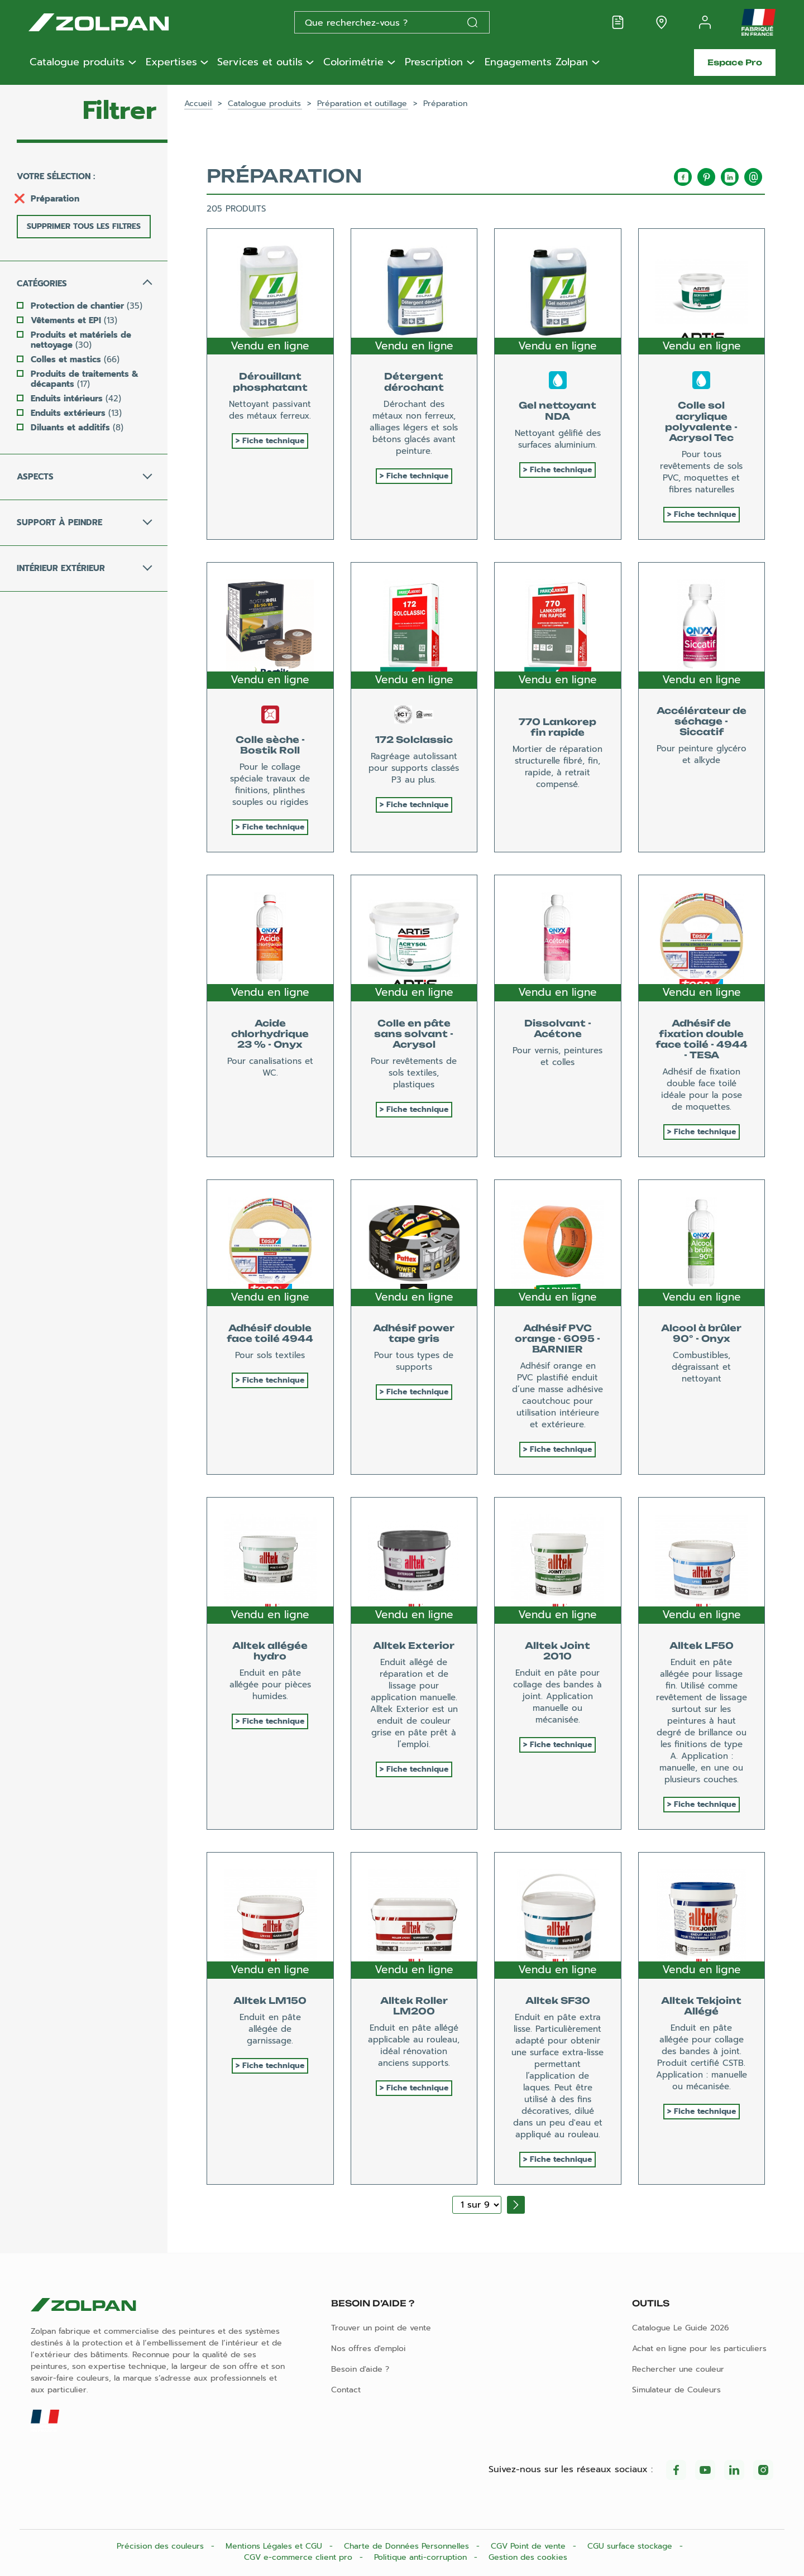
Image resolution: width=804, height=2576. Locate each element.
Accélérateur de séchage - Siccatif (701, 721)
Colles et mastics (75, 359)
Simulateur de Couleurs (676, 2390)
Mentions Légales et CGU (275, 2546)
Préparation (55, 199)
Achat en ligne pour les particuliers (699, 2348)
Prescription (434, 62)
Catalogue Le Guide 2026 (680, 2328)
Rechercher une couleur (678, 2369)
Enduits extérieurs (76, 413)
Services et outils (260, 62)
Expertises (171, 62)
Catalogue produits (77, 62)
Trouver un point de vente (381, 2328)
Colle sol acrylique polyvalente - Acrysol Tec (701, 421)
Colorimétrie (353, 62)
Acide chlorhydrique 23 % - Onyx (270, 1034)
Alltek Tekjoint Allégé (701, 2006)
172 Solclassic (414, 739)
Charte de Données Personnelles (408, 2546)
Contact (346, 2390)
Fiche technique (273, 441)
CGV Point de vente (529, 2546)
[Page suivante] (516, 2205)
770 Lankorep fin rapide (557, 727)
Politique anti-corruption (422, 2557)
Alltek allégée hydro (270, 1651)
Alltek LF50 (701, 1645)
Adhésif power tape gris (413, 1333)
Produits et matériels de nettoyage (81, 340)
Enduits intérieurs (76, 399)
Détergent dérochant (414, 381)
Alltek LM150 (270, 2000)
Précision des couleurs (162, 2546)
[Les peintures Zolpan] (116, 22)
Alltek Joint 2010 (557, 1651)
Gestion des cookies (528, 2557)
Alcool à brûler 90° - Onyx (701, 1333)
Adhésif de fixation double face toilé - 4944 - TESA (701, 1039)
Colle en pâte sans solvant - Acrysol (413, 1034)
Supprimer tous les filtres (84, 226)
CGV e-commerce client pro (299, 2557)
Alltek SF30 (557, 2000)
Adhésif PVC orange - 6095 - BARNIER (557, 1338)
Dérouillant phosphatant (270, 381)
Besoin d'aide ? (360, 2369)
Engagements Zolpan (536, 62)
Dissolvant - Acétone (557, 1028)
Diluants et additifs (77, 428)
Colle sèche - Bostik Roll (270, 745)
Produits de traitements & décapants (84, 379)
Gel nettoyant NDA (557, 410)
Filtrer (119, 110)
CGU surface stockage (631, 2546)
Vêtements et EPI (74, 320)
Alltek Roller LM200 (414, 2006)
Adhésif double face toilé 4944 (270, 1333)
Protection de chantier (86, 306)
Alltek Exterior (413, 1645)
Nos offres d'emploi (368, 2348)
